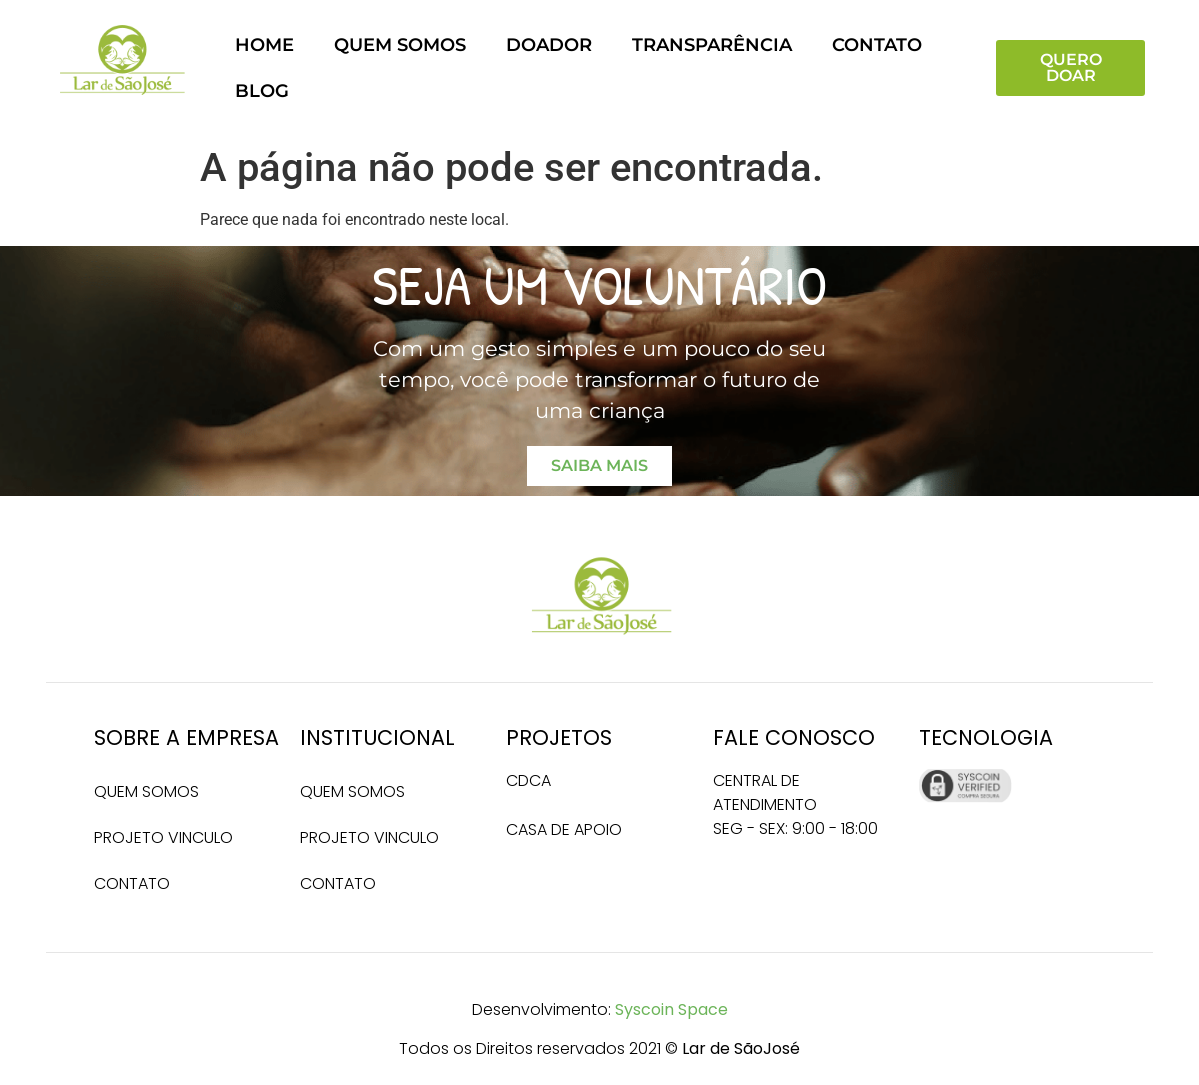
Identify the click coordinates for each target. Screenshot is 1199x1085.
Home (264, 44)
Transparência (712, 44)
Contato (877, 44)
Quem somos (400, 44)
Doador (549, 44)
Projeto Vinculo (163, 837)
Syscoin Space (671, 1009)
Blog (262, 90)
